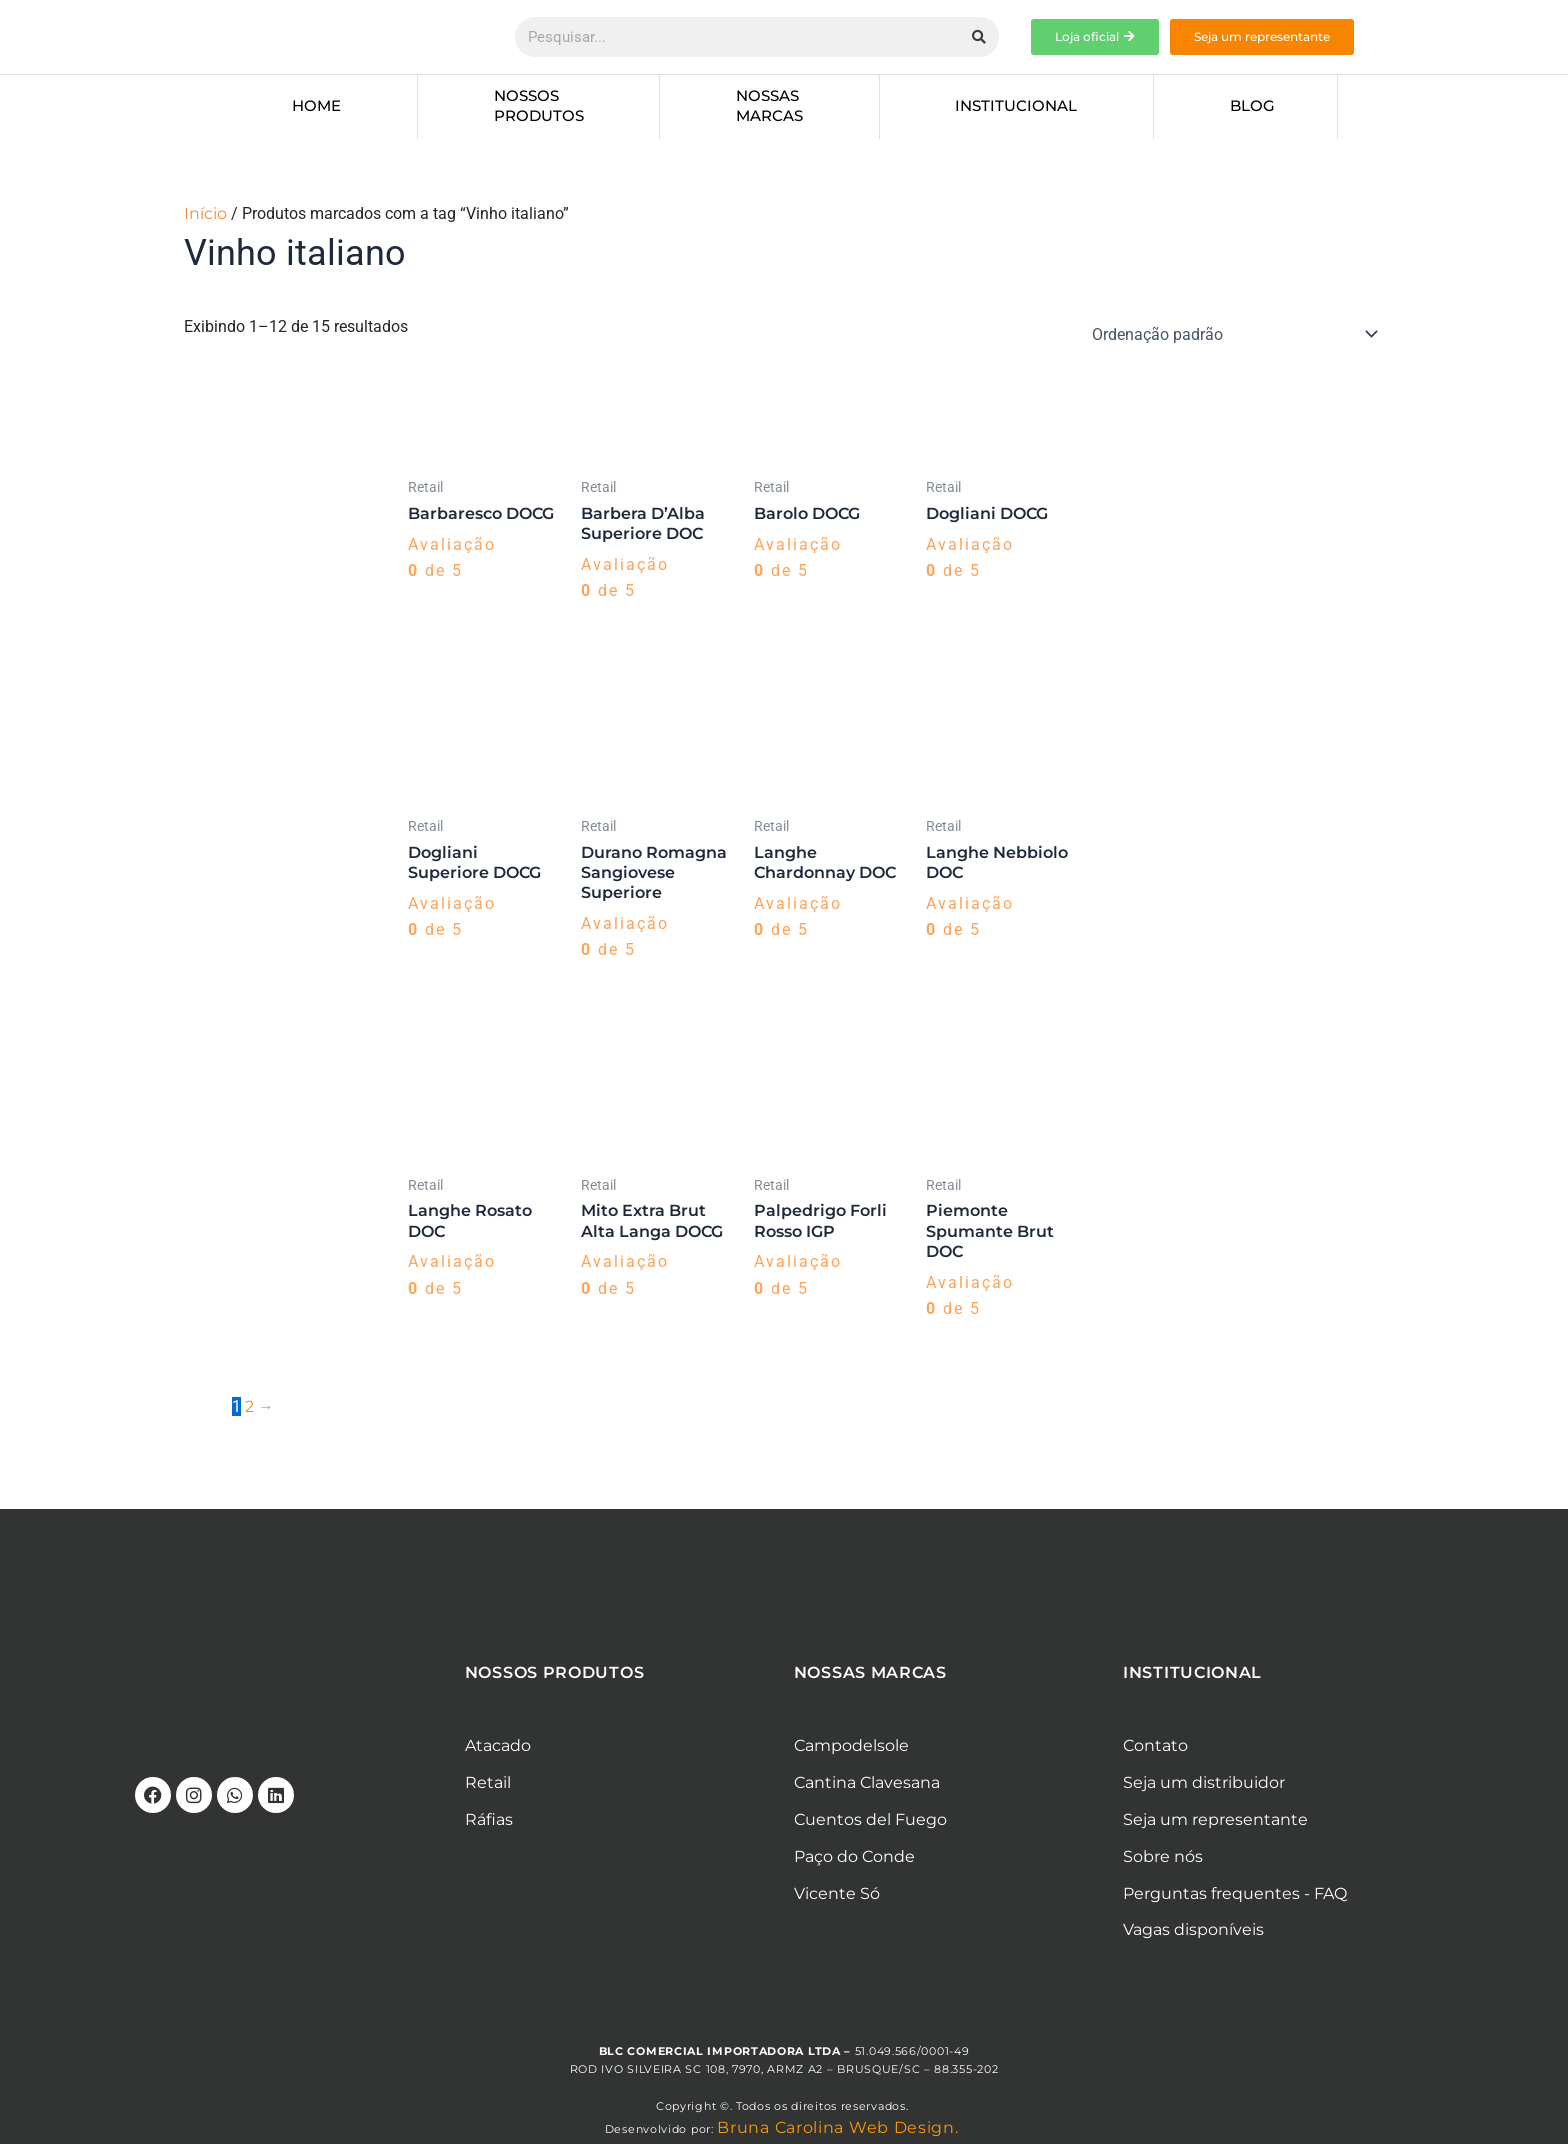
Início (205, 213)
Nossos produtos (539, 105)
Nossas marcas (769, 105)
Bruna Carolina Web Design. (840, 2130)
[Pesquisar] (979, 37)
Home (316, 105)
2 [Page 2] (249, 1408)
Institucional (1016, 105)
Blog (1252, 105)
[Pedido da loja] (1231, 334)
